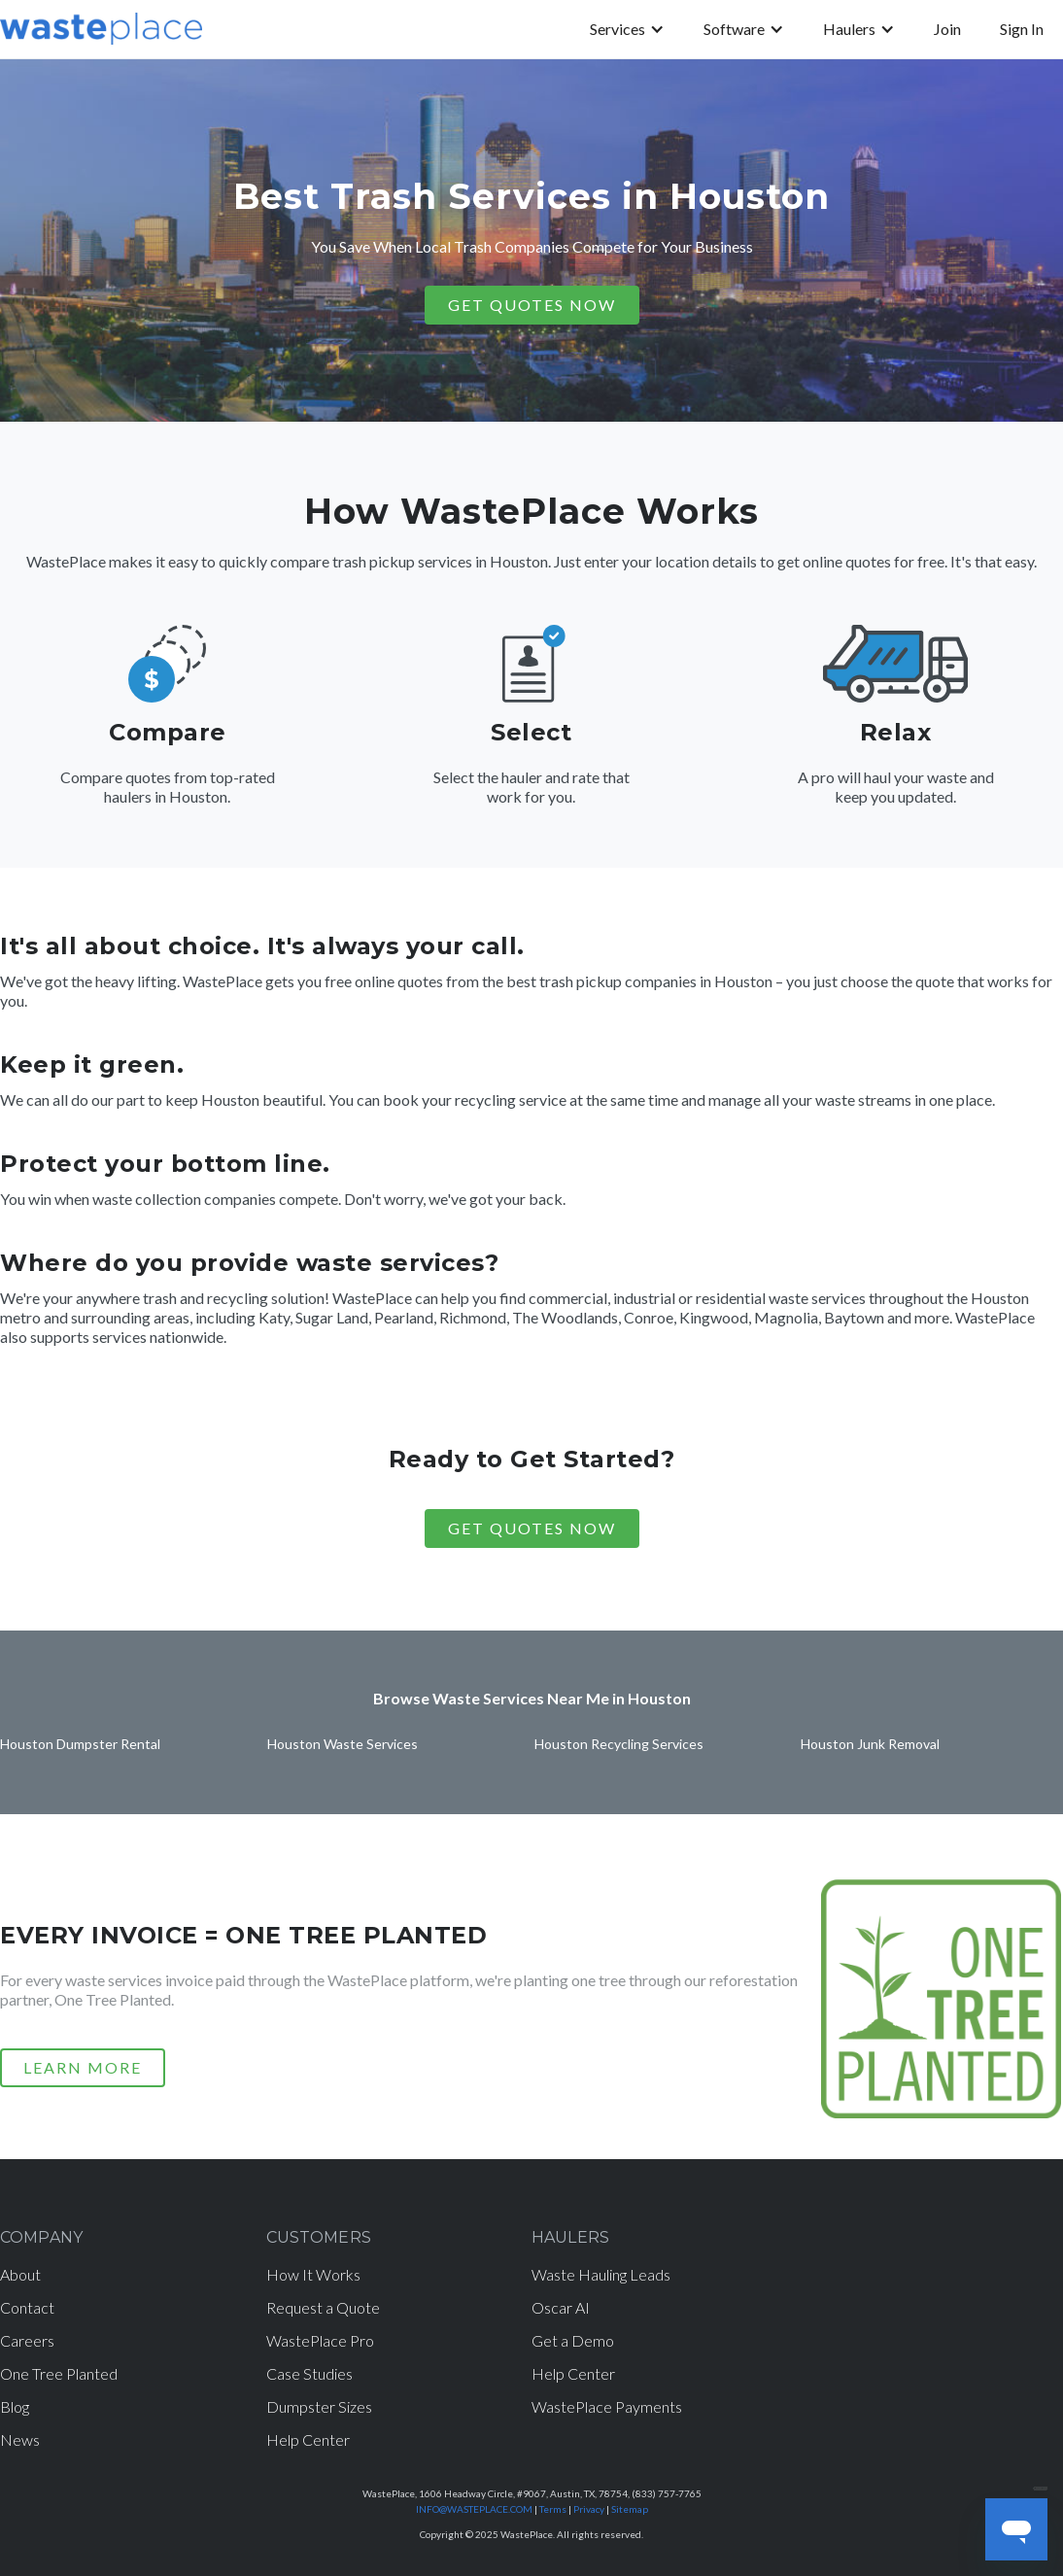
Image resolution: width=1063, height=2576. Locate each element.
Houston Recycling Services (618, 1743)
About (20, 2274)
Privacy (588, 2509)
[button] (627, 29)
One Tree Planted (59, 2373)
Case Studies (309, 2373)
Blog (14, 2406)
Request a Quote (323, 2307)
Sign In (1022, 28)
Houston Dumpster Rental (80, 1743)
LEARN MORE (82, 2067)
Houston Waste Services (342, 1743)
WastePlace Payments (607, 2406)
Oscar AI (561, 2307)
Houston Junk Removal (870, 1743)
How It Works (313, 2274)
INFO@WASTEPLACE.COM (474, 2509)
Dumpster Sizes (319, 2406)
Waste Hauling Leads (601, 2274)
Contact (27, 2307)
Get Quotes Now (532, 1528)
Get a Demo (573, 2340)
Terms (552, 2509)
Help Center (308, 2439)
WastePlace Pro (320, 2340)
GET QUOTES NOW (532, 304)
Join (947, 28)
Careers (27, 2340)
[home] (101, 29)
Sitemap (629, 2509)
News (20, 2439)
